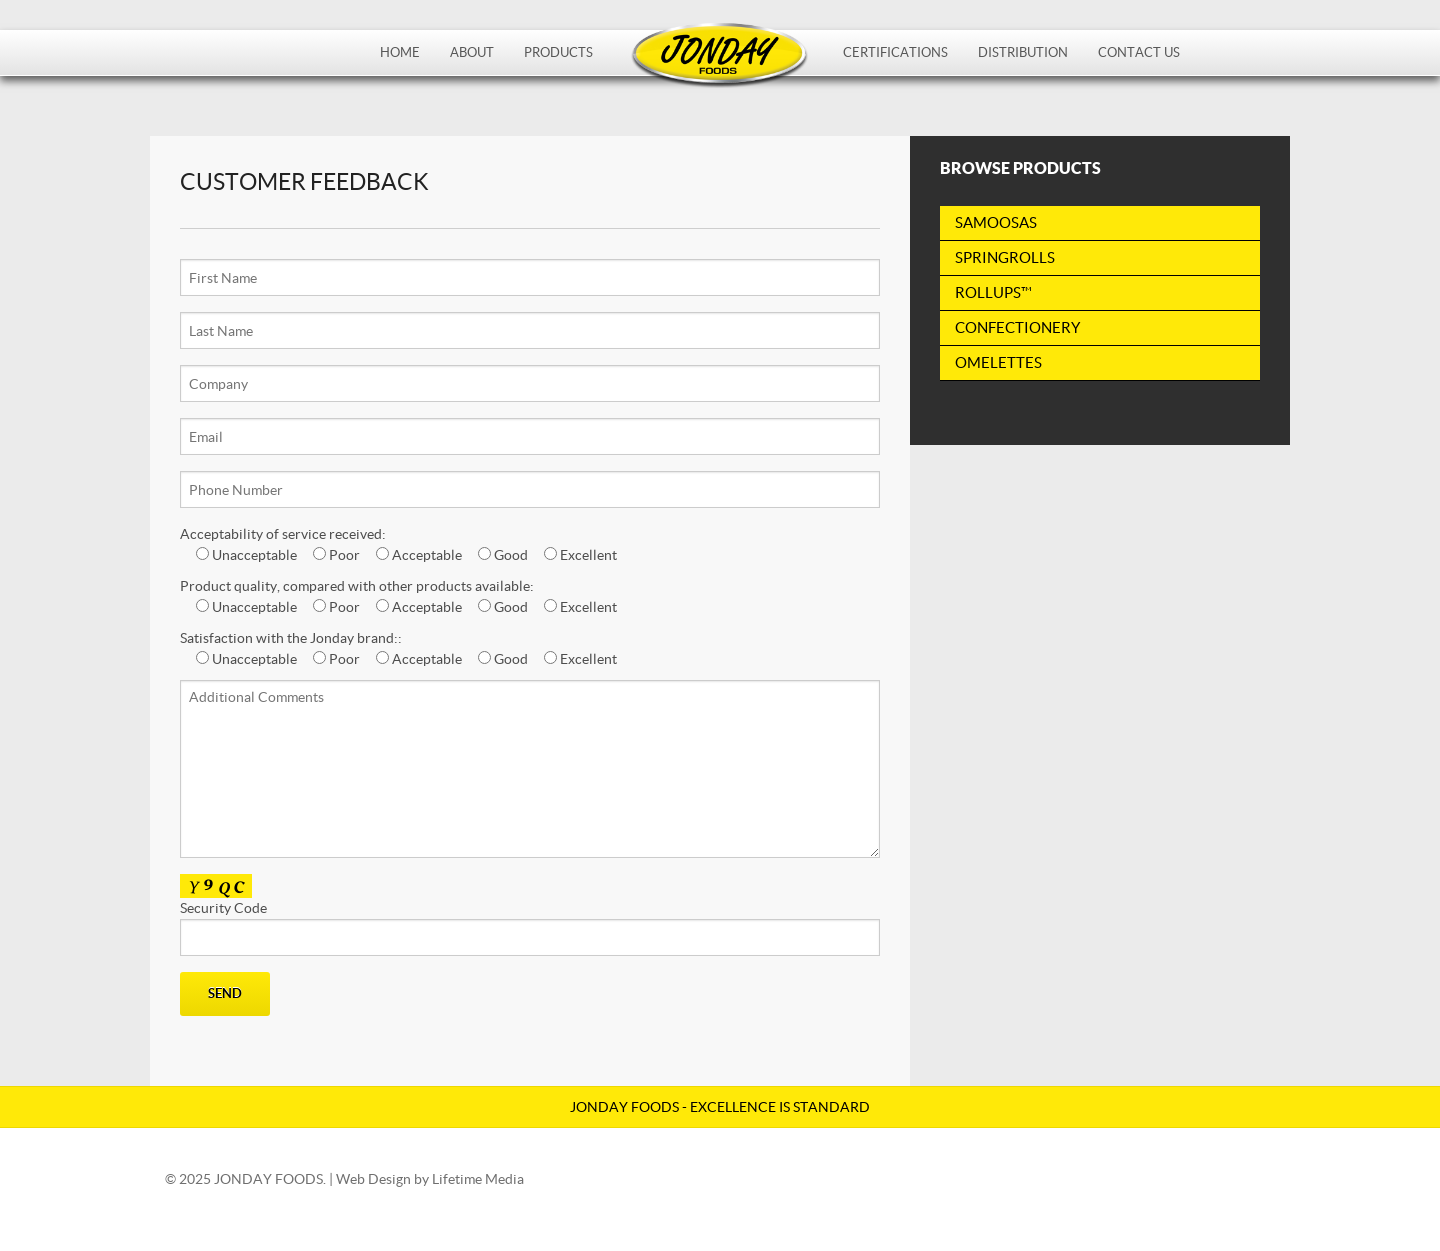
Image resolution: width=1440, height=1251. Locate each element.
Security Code (530, 928)
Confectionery (1017, 327)
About (472, 52)
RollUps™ (993, 292)
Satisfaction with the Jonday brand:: (291, 638)
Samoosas (996, 222)
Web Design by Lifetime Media (430, 1179)
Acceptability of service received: (283, 534)
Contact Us (1139, 52)
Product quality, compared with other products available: (357, 586)
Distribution (1023, 52)
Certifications (895, 52)
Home (400, 52)
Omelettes (998, 362)
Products (558, 52)
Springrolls (1005, 257)
